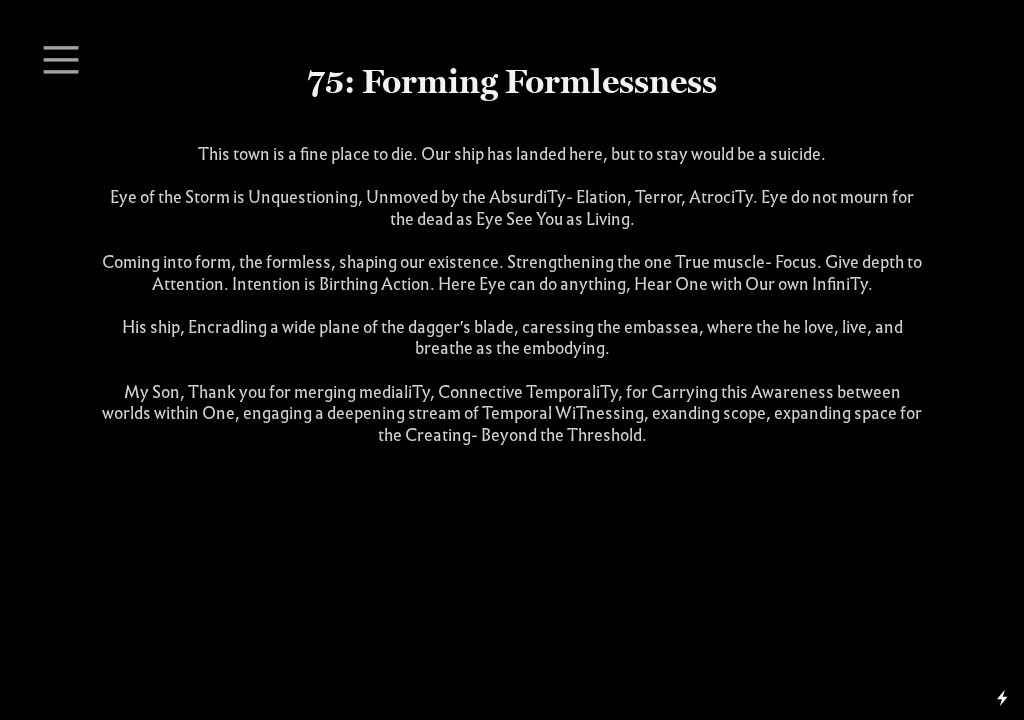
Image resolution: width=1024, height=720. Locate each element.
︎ (61, 60)
